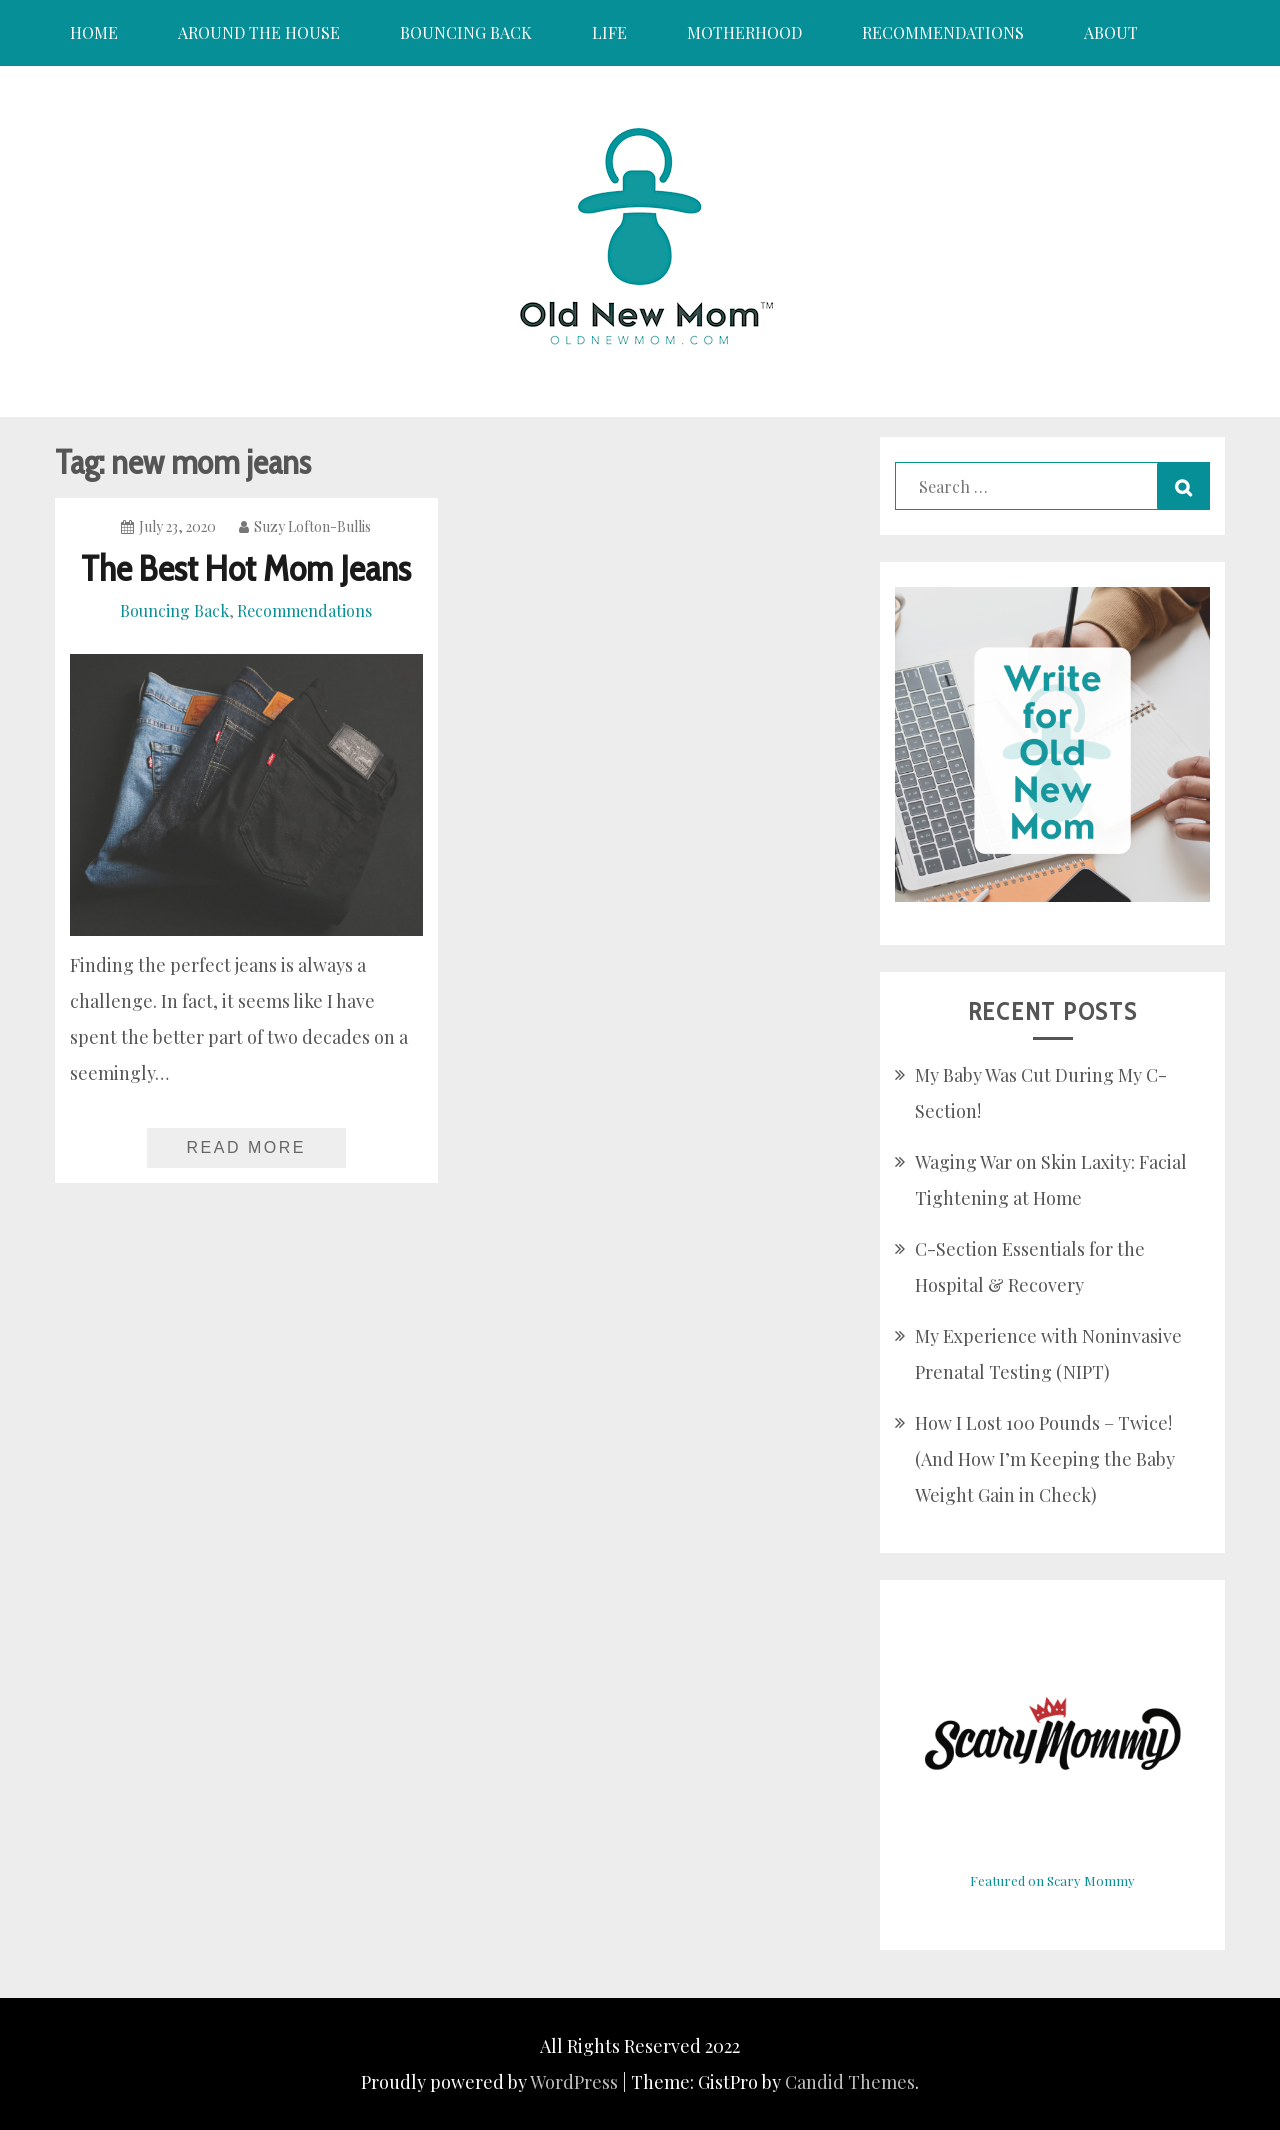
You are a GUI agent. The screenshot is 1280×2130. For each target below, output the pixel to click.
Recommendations (943, 32)
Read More (246, 1147)
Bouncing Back (466, 32)
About (1111, 32)
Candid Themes (850, 2082)
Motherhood (744, 32)
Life (609, 32)
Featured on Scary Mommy (1052, 1880)
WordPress (574, 2082)
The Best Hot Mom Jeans (246, 568)
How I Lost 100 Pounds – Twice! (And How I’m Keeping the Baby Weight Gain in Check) (1045, 1459)
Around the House (259, 32)
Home (94, 32)
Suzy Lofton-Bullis (305, 526)
